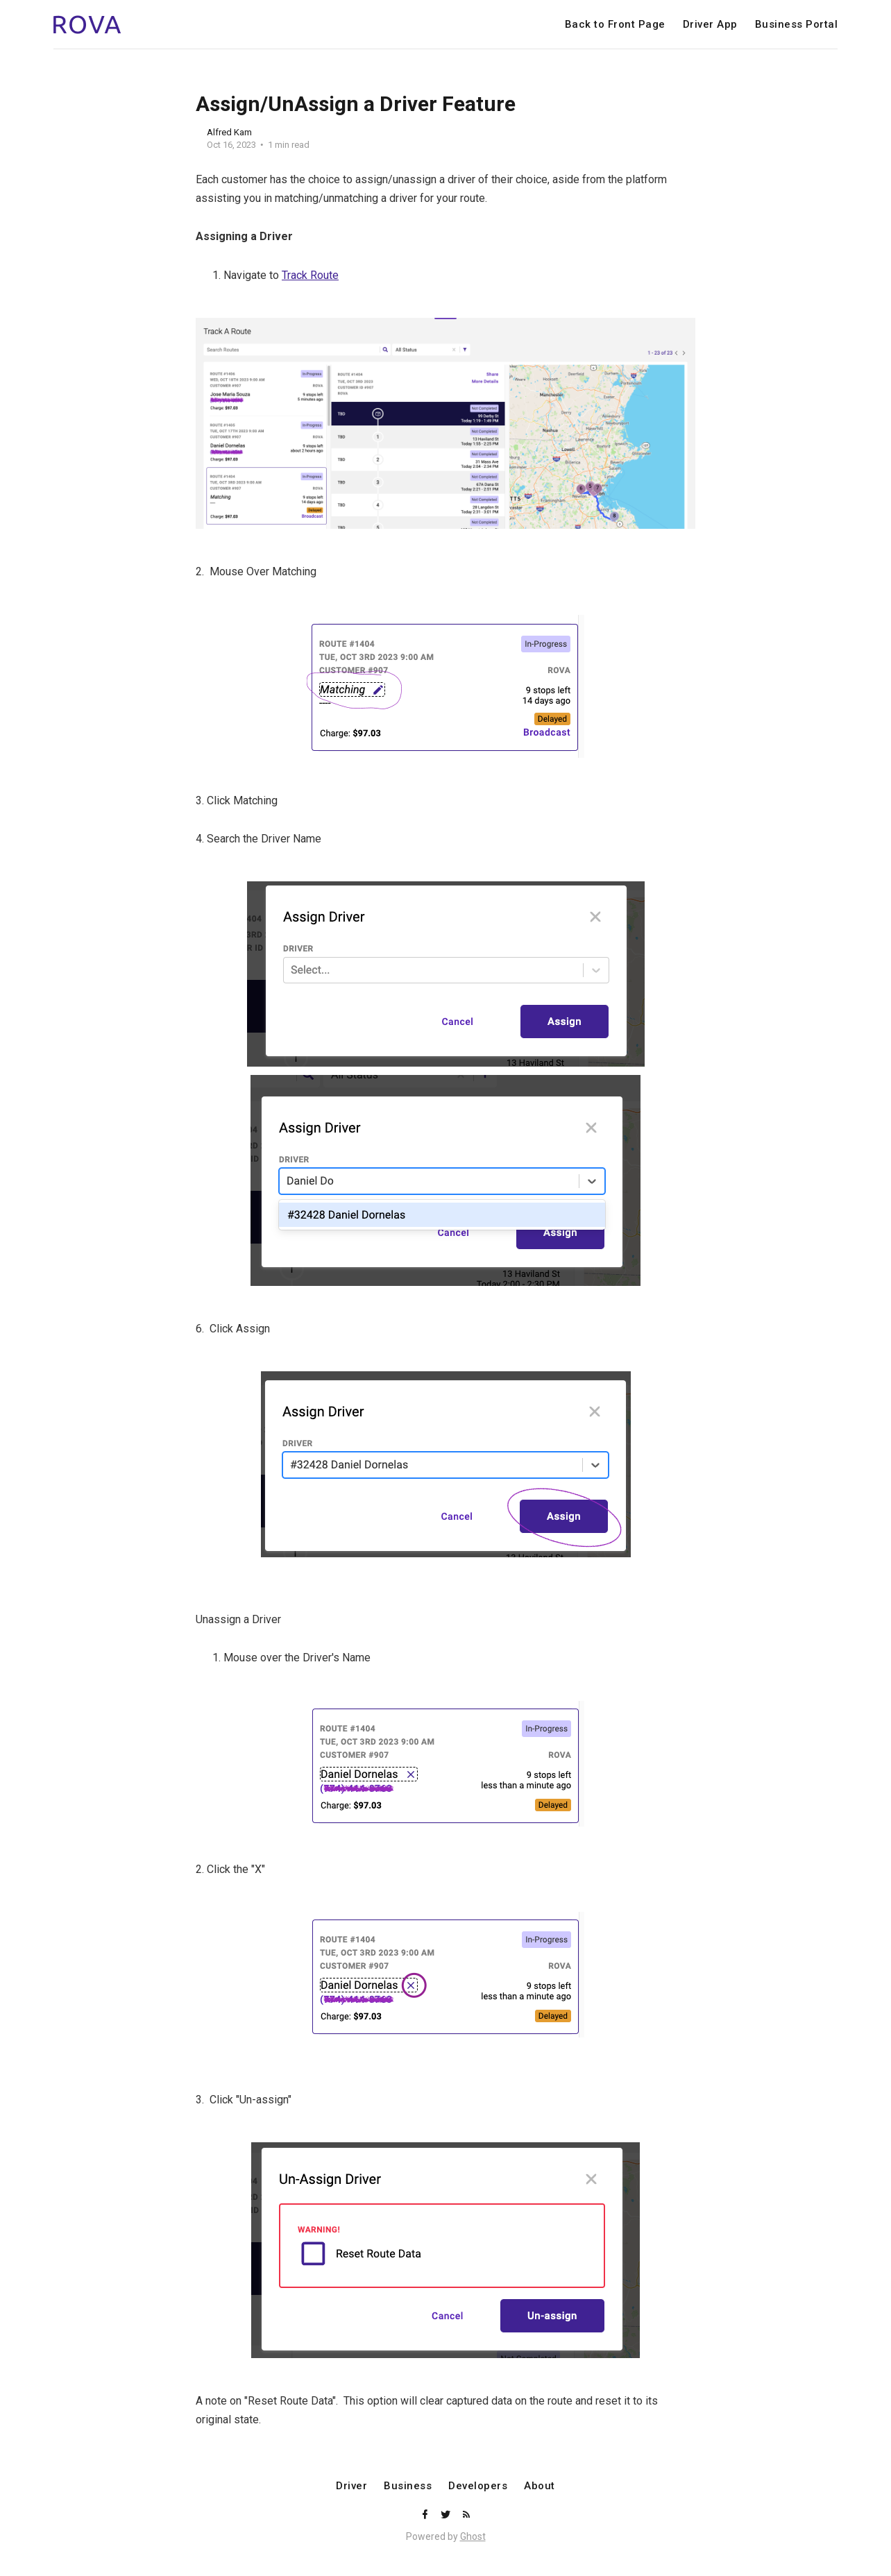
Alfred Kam (229, 132)
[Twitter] (447, 2515)
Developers (477, 2486)
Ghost (473, 2536)
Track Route (310, 275)
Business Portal (796, 24)
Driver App (710, 24)
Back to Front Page (615, 24)
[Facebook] (426, 2515)
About (539, 2486)
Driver (351, 2486)
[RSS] (466, 2515)
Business (408, 2486)
